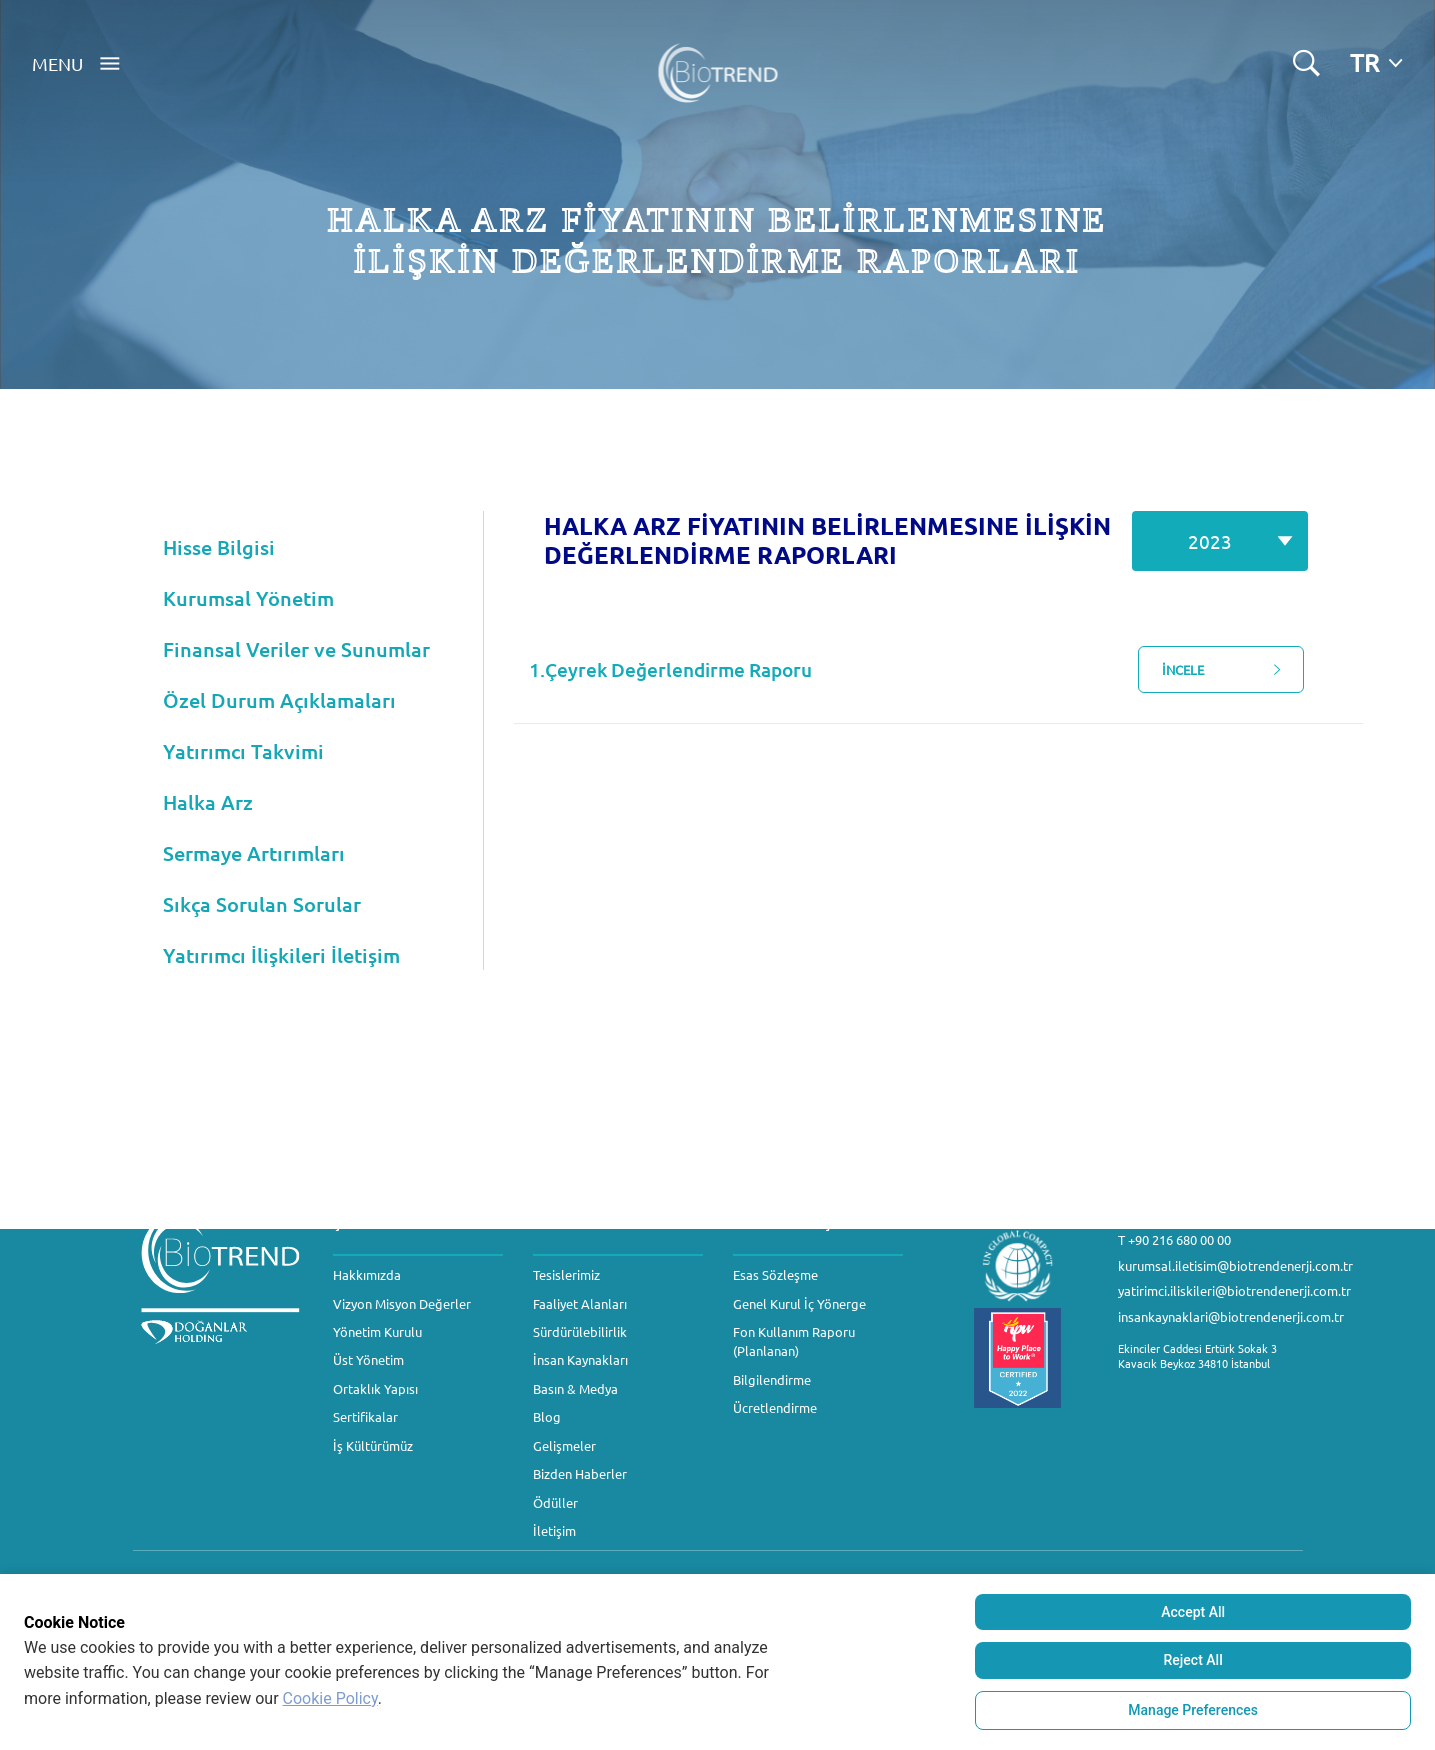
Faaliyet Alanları (580, 1303)
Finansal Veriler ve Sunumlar (296, 649)
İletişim (554, 1530)
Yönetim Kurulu (377, 1331)
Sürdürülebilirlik (580, 1331)
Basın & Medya (575, 1388)
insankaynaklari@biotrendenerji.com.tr (1231, 1316)
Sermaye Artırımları (254, 853)
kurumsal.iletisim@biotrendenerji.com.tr (1235, 1265)
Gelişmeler (564, 1445)
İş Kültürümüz (373, 1445)
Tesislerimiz (566, 1274)
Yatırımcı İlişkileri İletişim (281, 955)
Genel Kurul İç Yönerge (799, 1303)
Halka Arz (208, 802)
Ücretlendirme (775, 1407)
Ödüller (555, 1502)
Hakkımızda (367, 1274)
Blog (547, 1416)
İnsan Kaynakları (580, 1359)
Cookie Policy (330, 1698)
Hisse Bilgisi (219, 547)
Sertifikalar (365, 1416)
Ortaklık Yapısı (375, 1388)
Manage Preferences (1193, 1710)
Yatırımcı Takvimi (243, 751)
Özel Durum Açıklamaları (279, 700)
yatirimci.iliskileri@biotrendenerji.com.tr (1234, 1290)
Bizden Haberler (580, 1473)
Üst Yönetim (368, 1359)
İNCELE (1230, 670)
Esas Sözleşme (775, 1274)
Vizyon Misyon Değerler (402, 1303)
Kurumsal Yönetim (248, 598)
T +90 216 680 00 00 (1174, 1239)
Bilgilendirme (772, 1379)
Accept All (1193, 1612)
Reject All (1193, 1660)
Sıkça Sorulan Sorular (262, 904)
